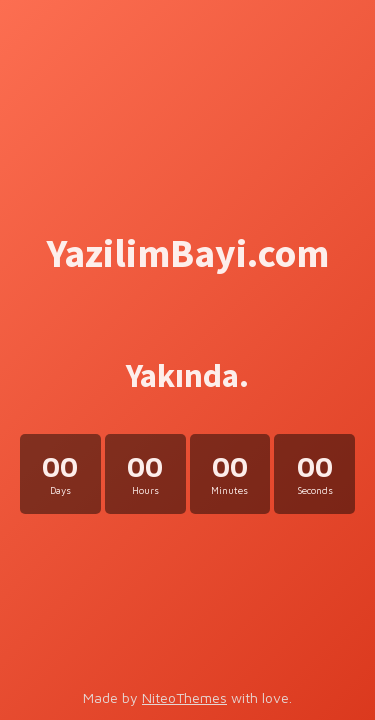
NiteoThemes (184, 697)
